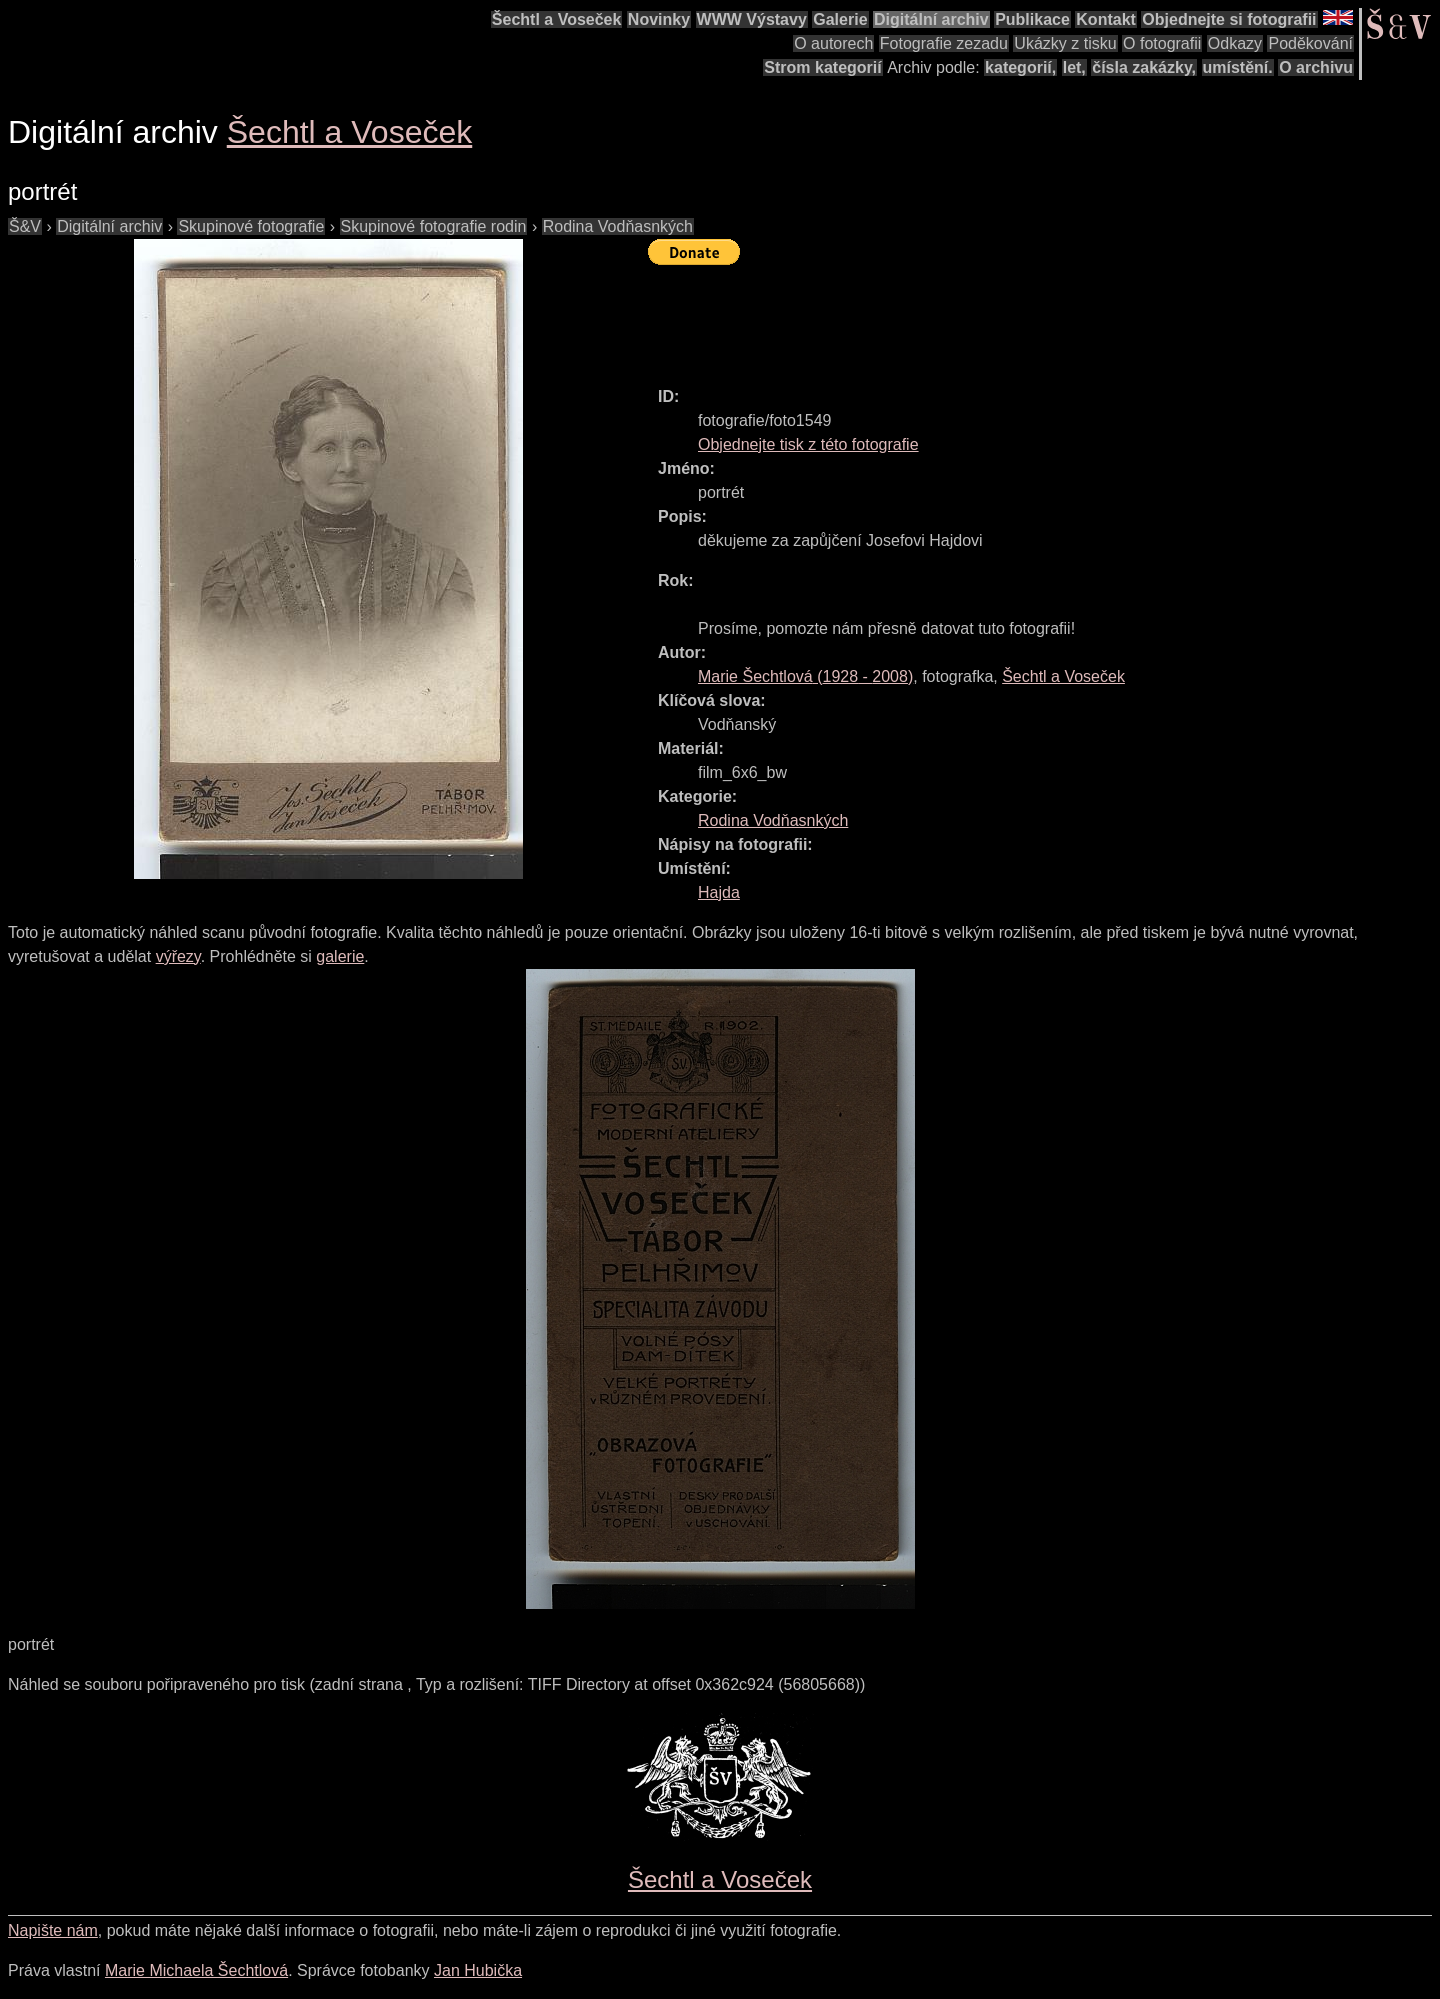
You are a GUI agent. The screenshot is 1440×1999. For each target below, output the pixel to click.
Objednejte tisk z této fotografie (808, 444)
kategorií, (1020, 67)
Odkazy (1235, 43)
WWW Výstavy (752, 19)
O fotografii (1162, 43)
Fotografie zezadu (944, 43)
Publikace (1032, 19)
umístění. (1238, 67)
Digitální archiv (931, 19)
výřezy (178, 956)
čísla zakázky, (1144, 67)
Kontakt (1106, 19)
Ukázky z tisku (1065, 43)
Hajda (719, 892)
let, (1074, 67)
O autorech (833, 43)
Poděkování (1310, 43)
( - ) (805, 676)
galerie (340, 956)
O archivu (1316, 67)
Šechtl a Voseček (557, 19)
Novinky (659, 19)
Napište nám (53, 1930)
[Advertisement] (1012, 317)
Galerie (840, 19)
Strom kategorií (822, 67)
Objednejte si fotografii (1229, 19)
